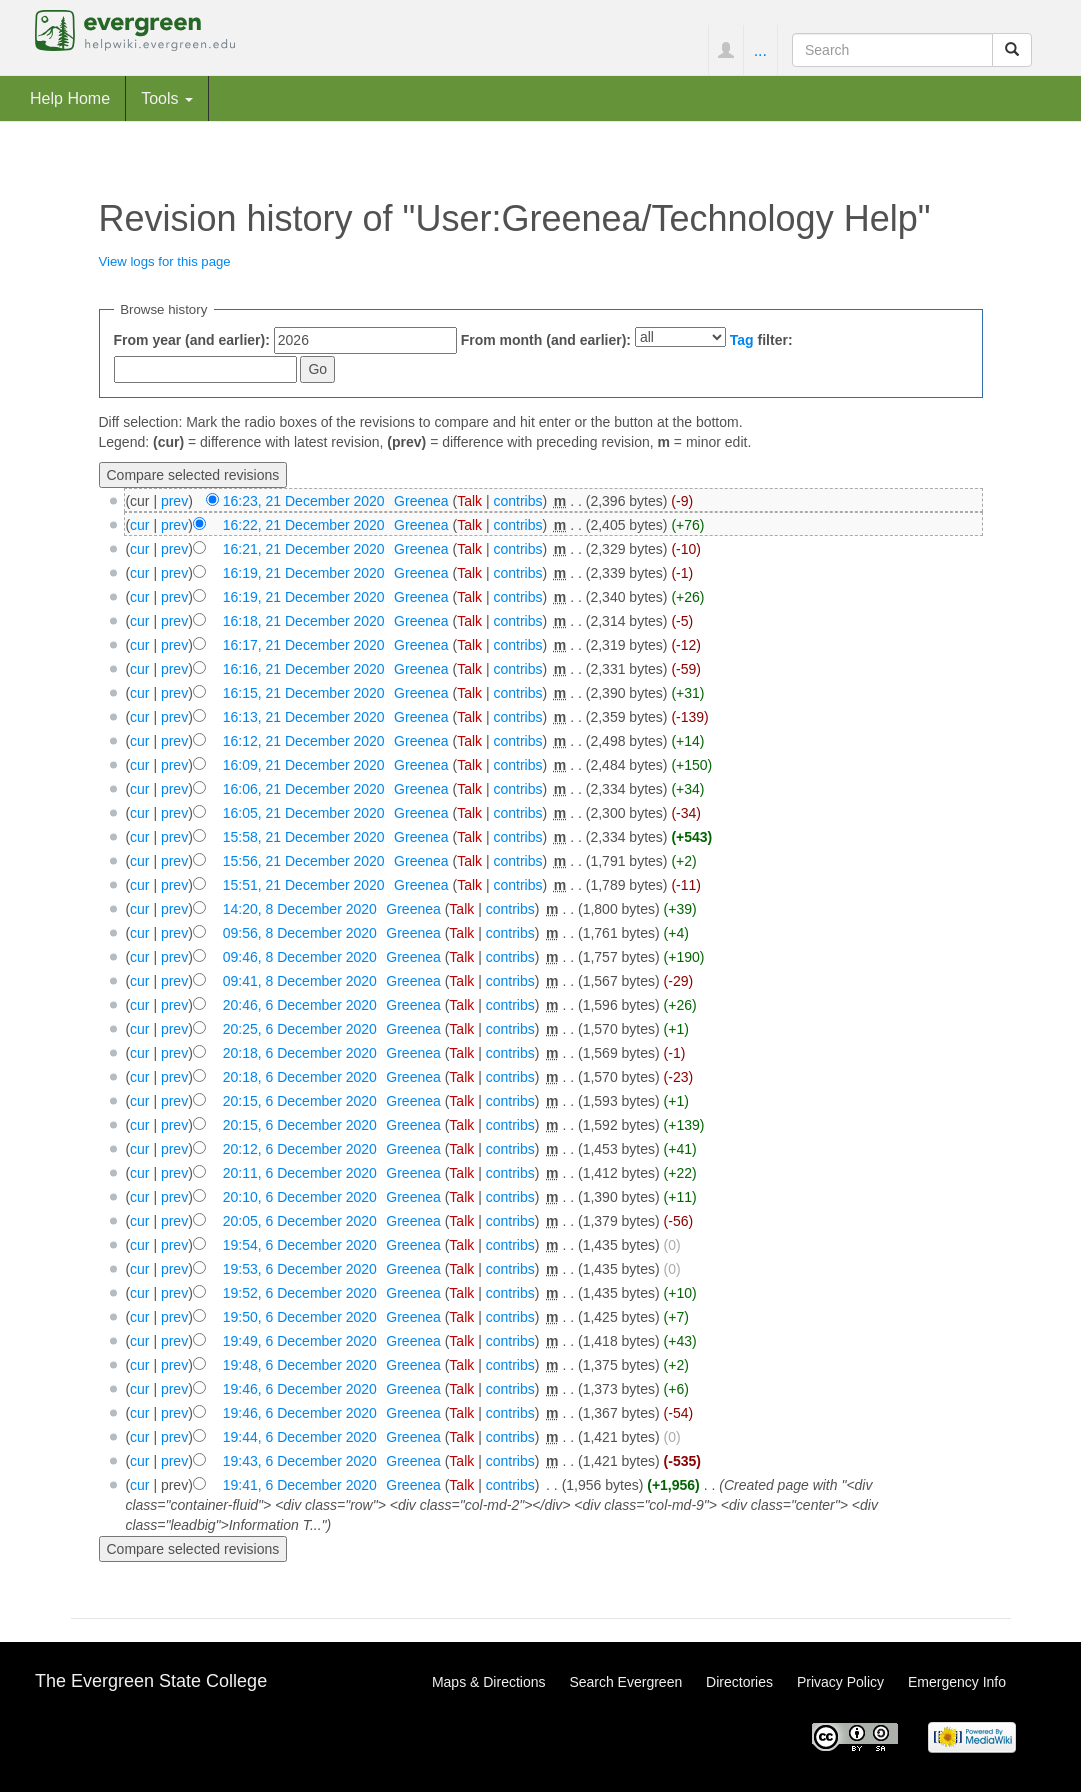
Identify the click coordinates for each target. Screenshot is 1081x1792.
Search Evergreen (625, 1682)
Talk (469, 501)
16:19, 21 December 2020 (304, 573)
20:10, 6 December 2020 (300, 1197)
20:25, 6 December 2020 (300, 1029)
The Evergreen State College (151, 1681)
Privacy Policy (840, 1682)
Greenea (421, 501)
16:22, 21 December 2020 (304, 525)
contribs (517, 501)
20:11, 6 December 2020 (300, 1173)
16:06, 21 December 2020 (304, 789)
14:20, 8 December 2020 (300, 909)
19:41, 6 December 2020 (300, 1485)
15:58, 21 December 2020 (304, 837)
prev (174, 501)
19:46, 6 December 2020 (300, 1389)
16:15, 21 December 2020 (304, 693)
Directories (739, 1682)
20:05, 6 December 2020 (300, 1221)
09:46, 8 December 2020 (300, 957)
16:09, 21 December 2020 (304, 765)
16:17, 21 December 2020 (304, 645)
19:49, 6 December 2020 (300, 1341)
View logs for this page (165, 261)
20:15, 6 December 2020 (300, 1101)
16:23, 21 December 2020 (304, 501)
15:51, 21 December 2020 (304, 885)
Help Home (70, 98)
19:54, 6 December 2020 (300, 1245)
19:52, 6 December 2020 (300, 1293)
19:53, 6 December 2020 (300, 1269)
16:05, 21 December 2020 (304, 813)
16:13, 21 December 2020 (304, 717)
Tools (167, 98)
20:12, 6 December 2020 (300, 1149)
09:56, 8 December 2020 (300, 933)
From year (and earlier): (192, 340)
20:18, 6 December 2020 (300, 1053)
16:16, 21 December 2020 (304, 669)
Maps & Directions (489, 1682)
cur (139, 525)
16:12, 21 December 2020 (304, 741)
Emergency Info (957, 1682)
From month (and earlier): (546, 340)
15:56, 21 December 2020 (304, 861)
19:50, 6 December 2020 (300, 1317)
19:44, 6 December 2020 (300, 1437)
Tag (742, 340)
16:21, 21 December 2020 (304, 549)
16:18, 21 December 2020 (304, 621)
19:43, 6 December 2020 (300, 1461)
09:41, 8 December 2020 (300, 981)
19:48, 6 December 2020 (300, 1365)
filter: (761, 340)
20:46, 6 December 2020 (300, 1005)
